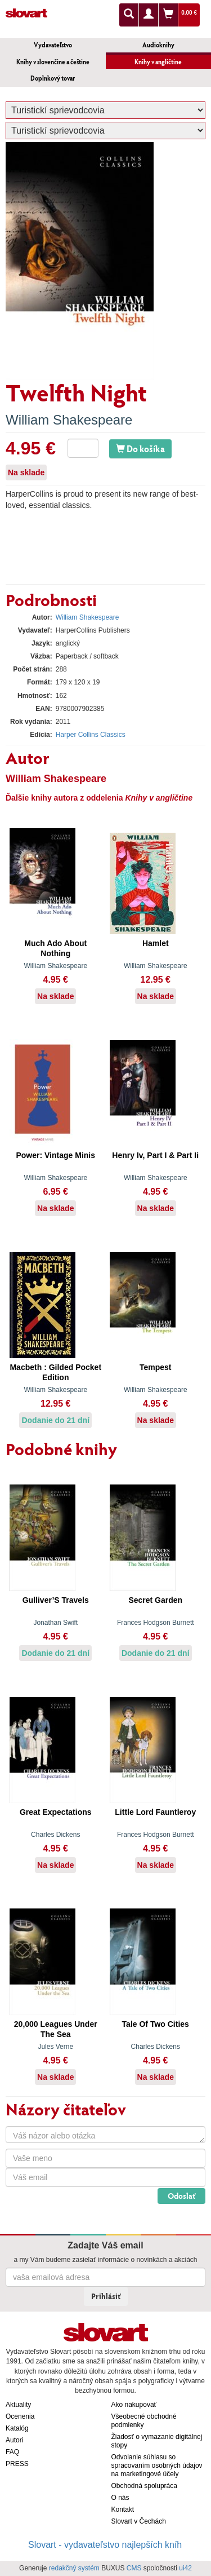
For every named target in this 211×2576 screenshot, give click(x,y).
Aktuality (18, 2405)
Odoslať (181, 2195)
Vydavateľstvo (53, 45)
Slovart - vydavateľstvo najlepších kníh (105, 2545)
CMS (134, 2568)
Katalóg (17, 2428)
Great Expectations (56, 1812)
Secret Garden (155, 1600)
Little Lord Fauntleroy (155, 1812)
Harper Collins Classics (90, 735)
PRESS (17, 2464)
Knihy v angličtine (158, 62)
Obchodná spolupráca (144, 2486)
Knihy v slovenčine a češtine (52, 62)
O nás (120, 2498)
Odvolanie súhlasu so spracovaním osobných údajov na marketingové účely (157, 2465)
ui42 (185, 2568)
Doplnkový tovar (52, 78)
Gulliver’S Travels (56, 1600)
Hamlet (155, 943)
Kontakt (122, 2509)
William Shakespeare (69, 419)
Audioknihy (158, 45)
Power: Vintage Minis (55, 1155)
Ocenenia (20, 2416)
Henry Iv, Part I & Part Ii (155, 1155)
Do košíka (140, 448)
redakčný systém (74, 2568)
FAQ (12, 2452)
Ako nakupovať (134, 2405)
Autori (14, 2440)
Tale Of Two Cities (155, 2024)
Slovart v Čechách (138, 2521)
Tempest (156, 1367)
